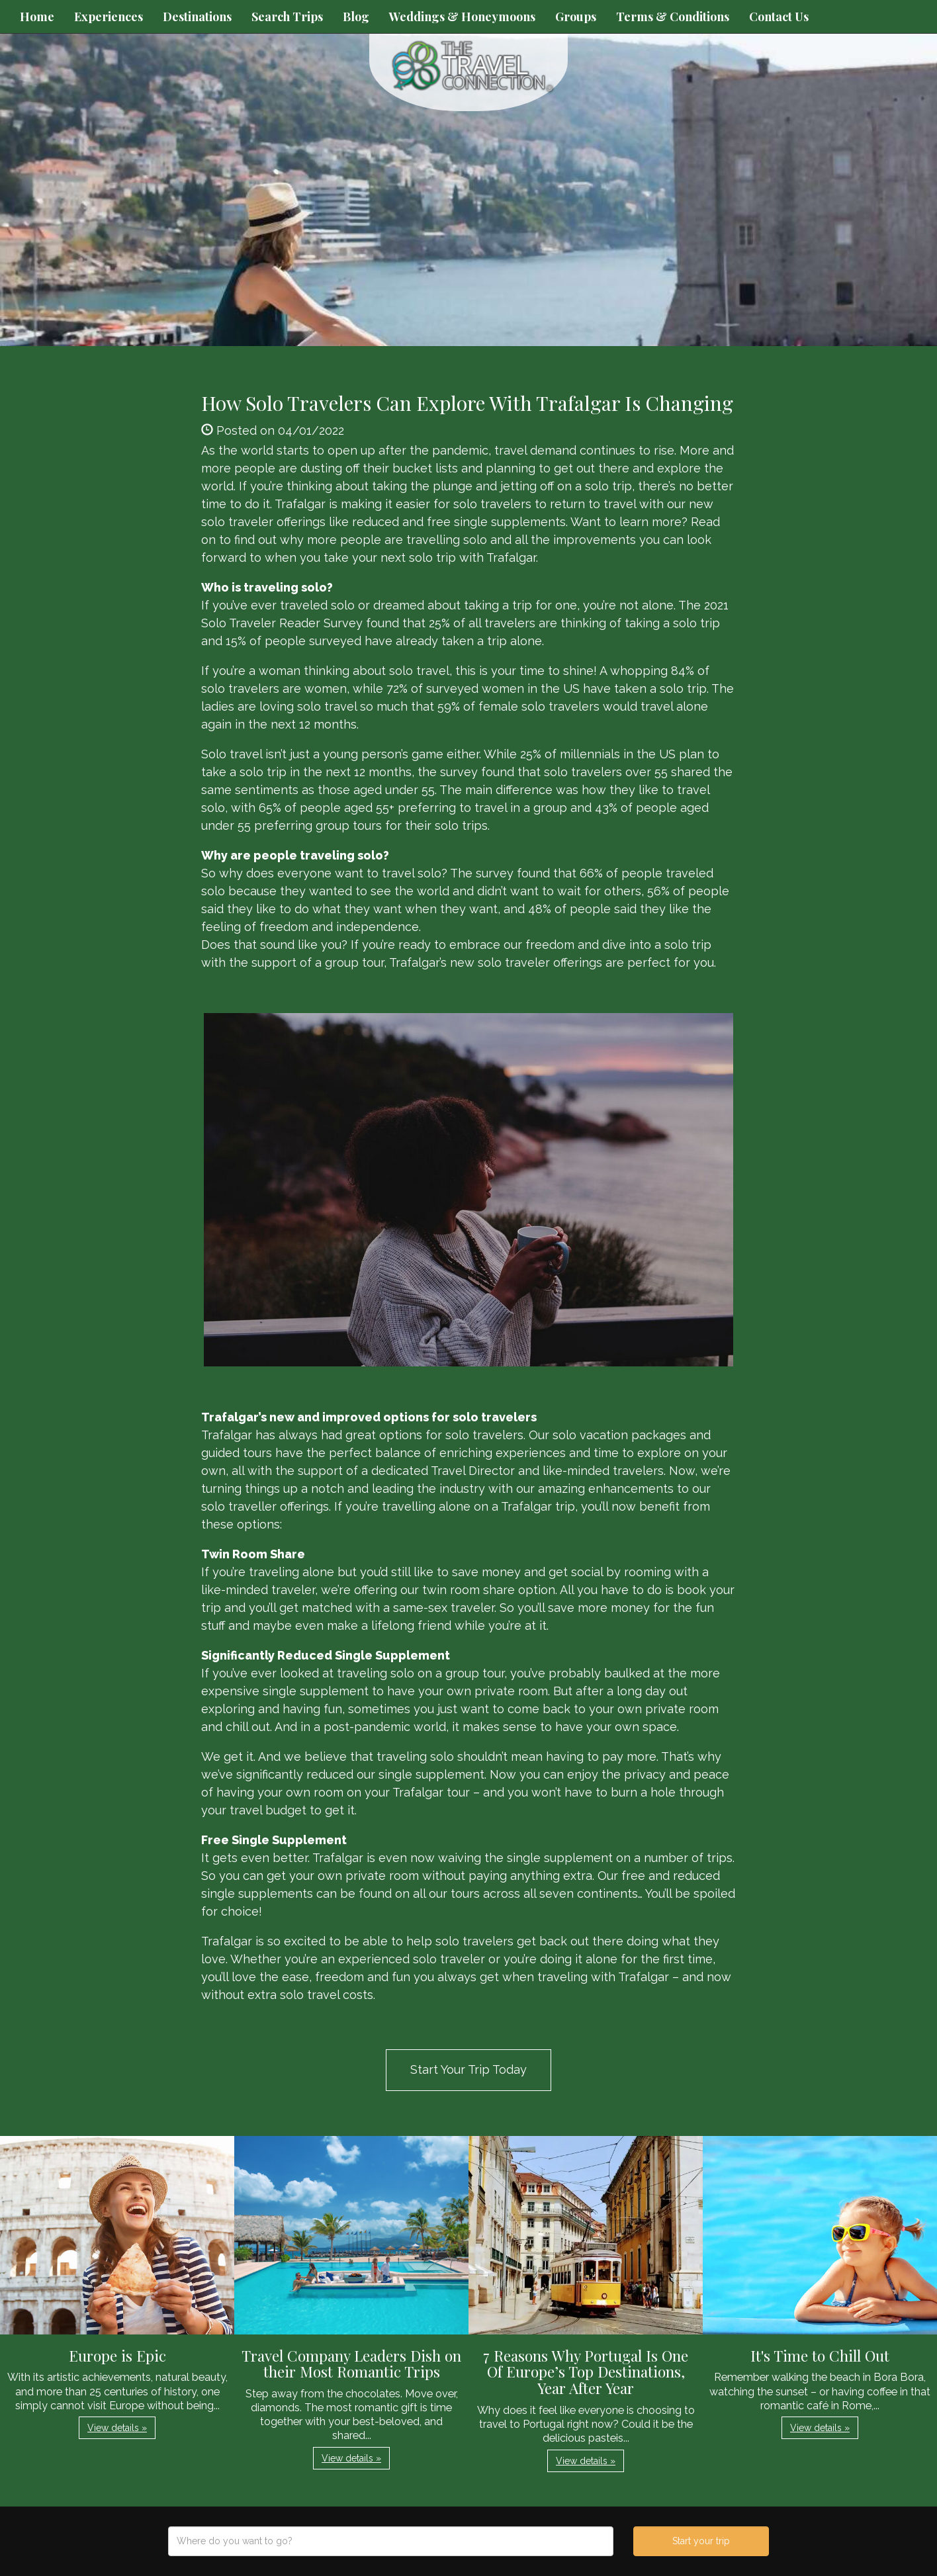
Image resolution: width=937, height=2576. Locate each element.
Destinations (197, 16)
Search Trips (287, 16)
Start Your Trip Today (468, 2069)
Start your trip (701, 2541)
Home (37, 16)
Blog (356, 16)
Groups (575, 16)
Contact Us (779, 16)
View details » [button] (117, 2427)
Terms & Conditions (672, 16)
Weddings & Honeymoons (462, 16)
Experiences (108, 16)
